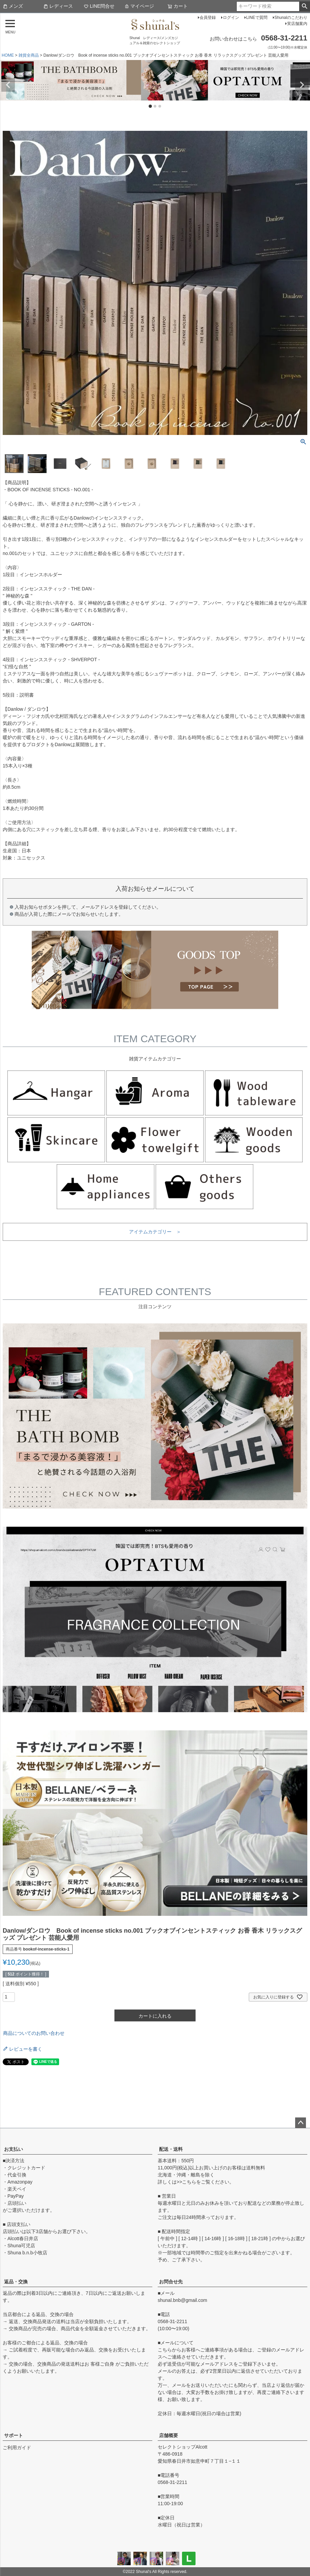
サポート (13, 2435)
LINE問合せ (99, 6)
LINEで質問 (256, 17)
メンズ (13, 6)
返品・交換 (16, 2281)
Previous (8, 85)
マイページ (139, 6)
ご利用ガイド (17, 2447)
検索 (304, 6)
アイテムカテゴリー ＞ (155, 1231)
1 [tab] (151, 107)
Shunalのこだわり (291, 17)
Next (302, 85)
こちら (189, 2182)
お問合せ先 (171, 2281)
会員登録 (208, 17)
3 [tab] (160, 106)
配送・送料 (171, 2149)
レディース (58, 6)
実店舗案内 (297, 23)
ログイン (231, 17)
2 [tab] (155, 106)
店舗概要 (168, 2435)
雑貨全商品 (29, 55)
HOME (8, 55)
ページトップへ (300, 2122)
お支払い (13, 2149)
